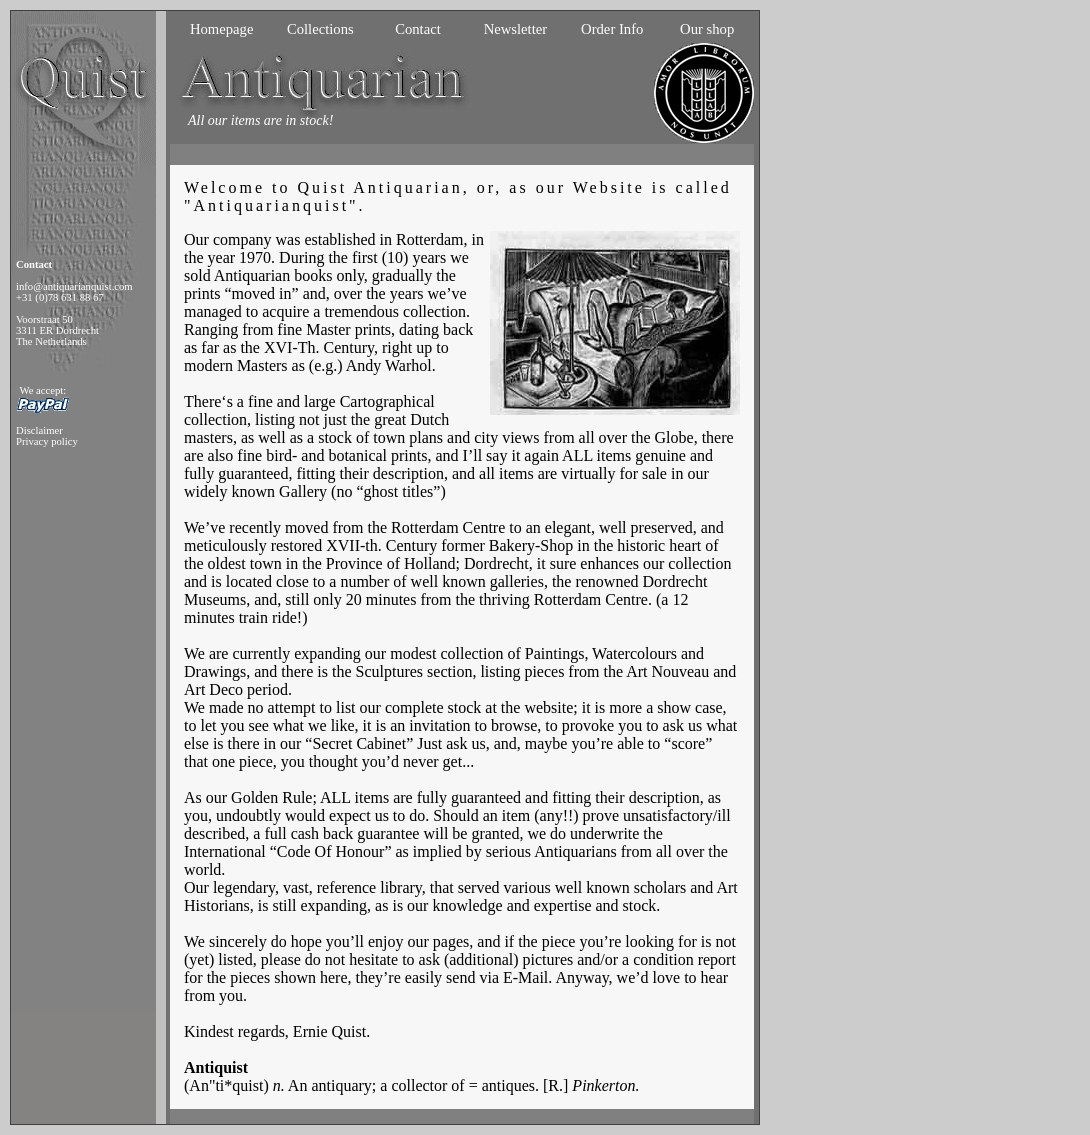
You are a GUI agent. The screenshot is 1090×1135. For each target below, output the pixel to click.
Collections (320, 29)
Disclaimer (39, 430)
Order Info (612, 29)
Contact (418, 29)
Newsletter (515, 29)
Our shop (707, 29)
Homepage (221, 29)
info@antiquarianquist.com (74, 286)
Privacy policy (47, 441)
